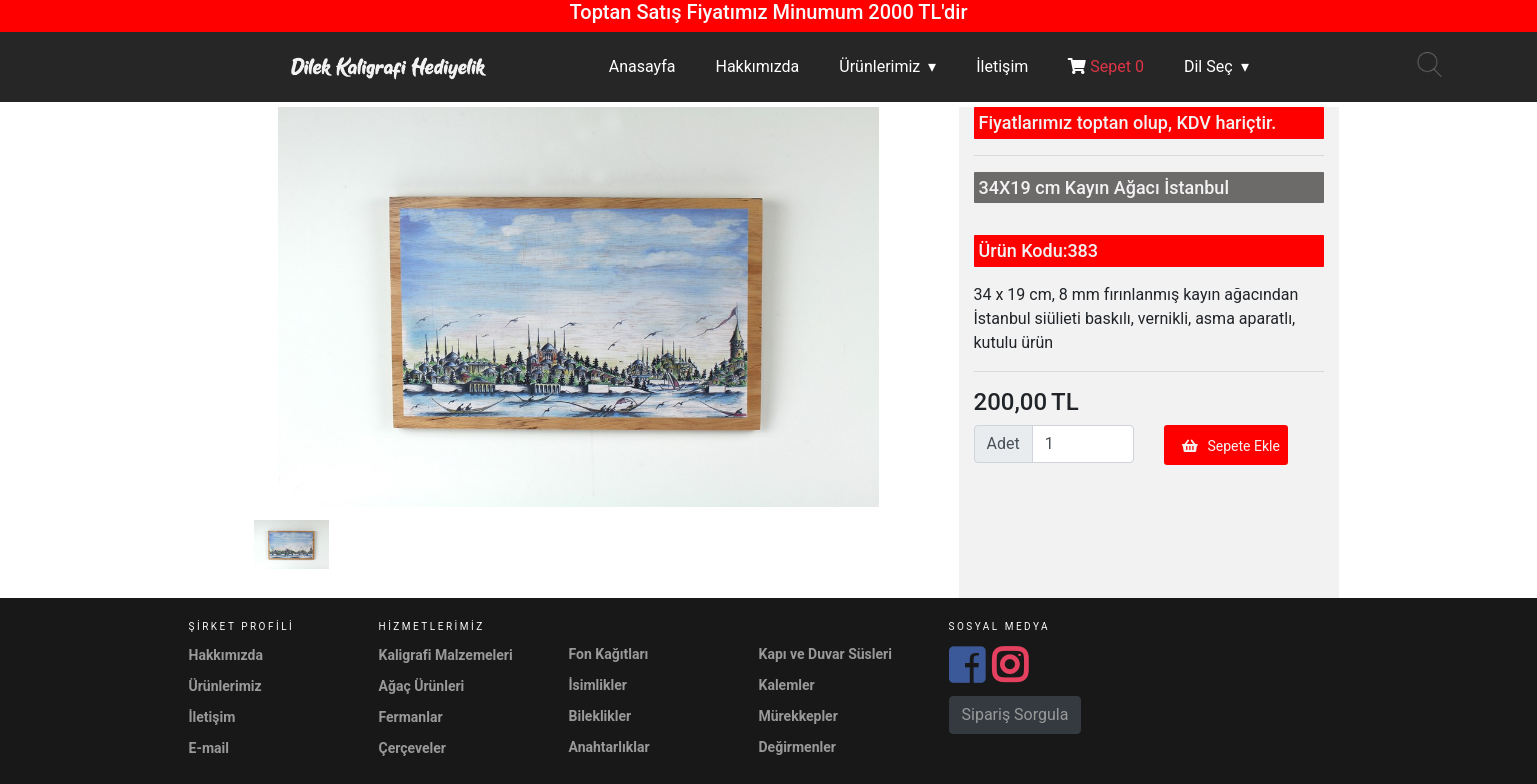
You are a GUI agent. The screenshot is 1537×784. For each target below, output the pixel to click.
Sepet (1106, 66)
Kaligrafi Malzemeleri (446, 655)
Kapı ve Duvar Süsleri (825, 654)
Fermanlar (411, 717)
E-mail (209, 748)
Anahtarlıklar (609, 747)
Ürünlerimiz (879, 66)
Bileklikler (600, 716)
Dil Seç (1208, 66)
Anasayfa (642, 66)
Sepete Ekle (1231, 446)
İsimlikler (598, 685)
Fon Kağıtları (609, 654)
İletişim (1002, 66)
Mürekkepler (798, 716)
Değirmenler (797, 747)
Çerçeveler (412, 748)
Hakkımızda (757, 66)
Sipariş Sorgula (1015, 714)
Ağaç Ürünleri (422, 686)
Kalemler (787, 685)
